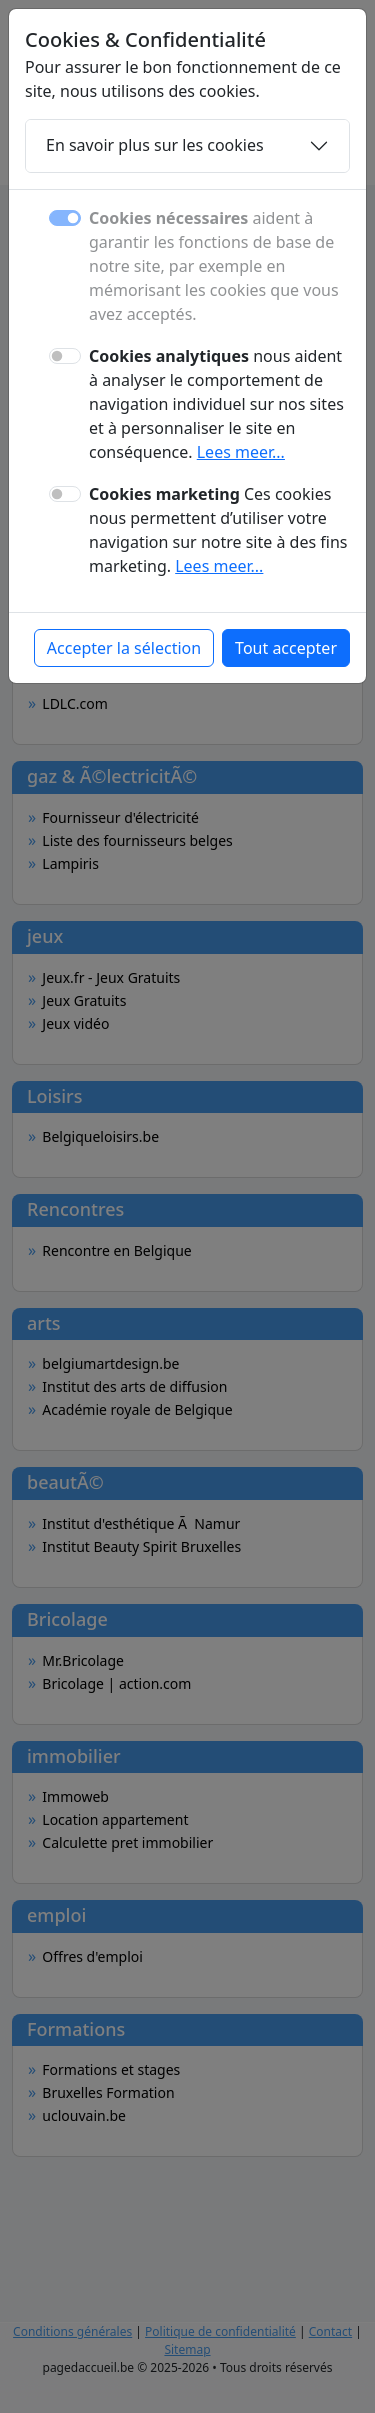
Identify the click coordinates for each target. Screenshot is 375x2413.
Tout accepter (286, 648)
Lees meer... (241, 452)
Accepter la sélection (124, 648)
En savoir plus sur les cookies (155, 145)
